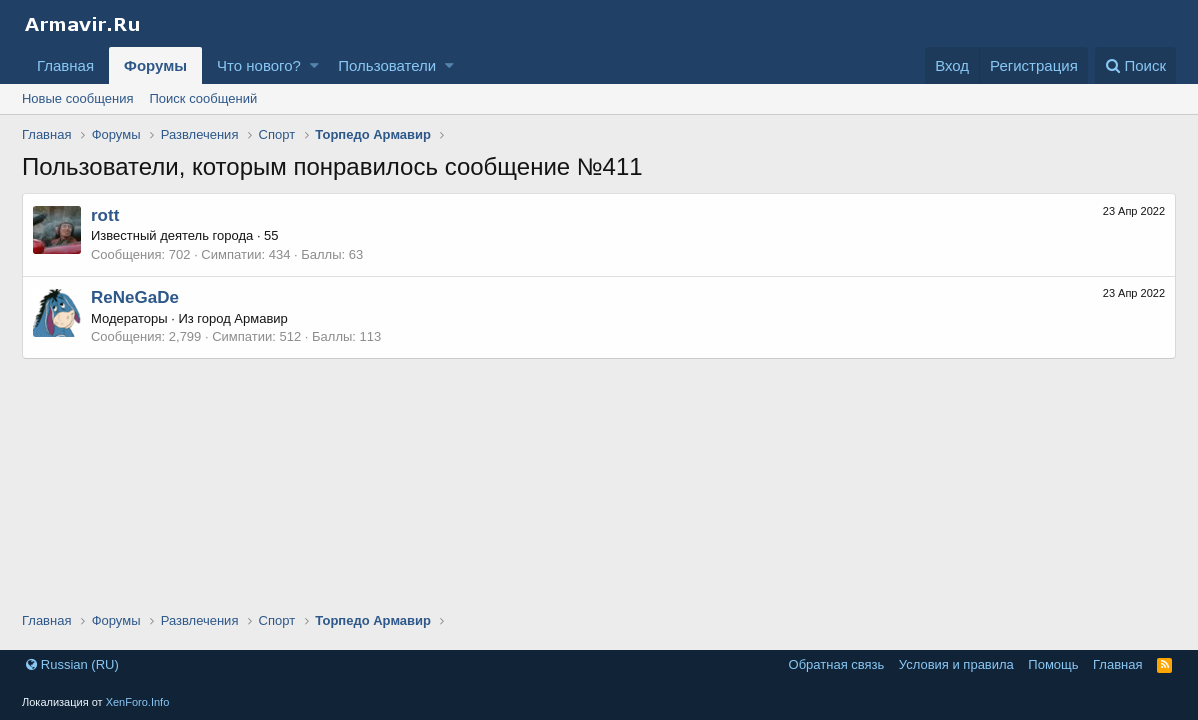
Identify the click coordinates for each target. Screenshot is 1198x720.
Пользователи (387, 65)
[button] (314, 65)
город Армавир (242, 318)
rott (105, 215)
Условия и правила (956, 664)
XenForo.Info (138, 702)
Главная (65, 65)
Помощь (1053, 664)
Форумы (155, 65)
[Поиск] (1135, 65)
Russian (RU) (72, 664)
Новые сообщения (78, 98)
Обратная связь (837, 664)
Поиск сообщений (204, 98)
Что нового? (259, 65)
